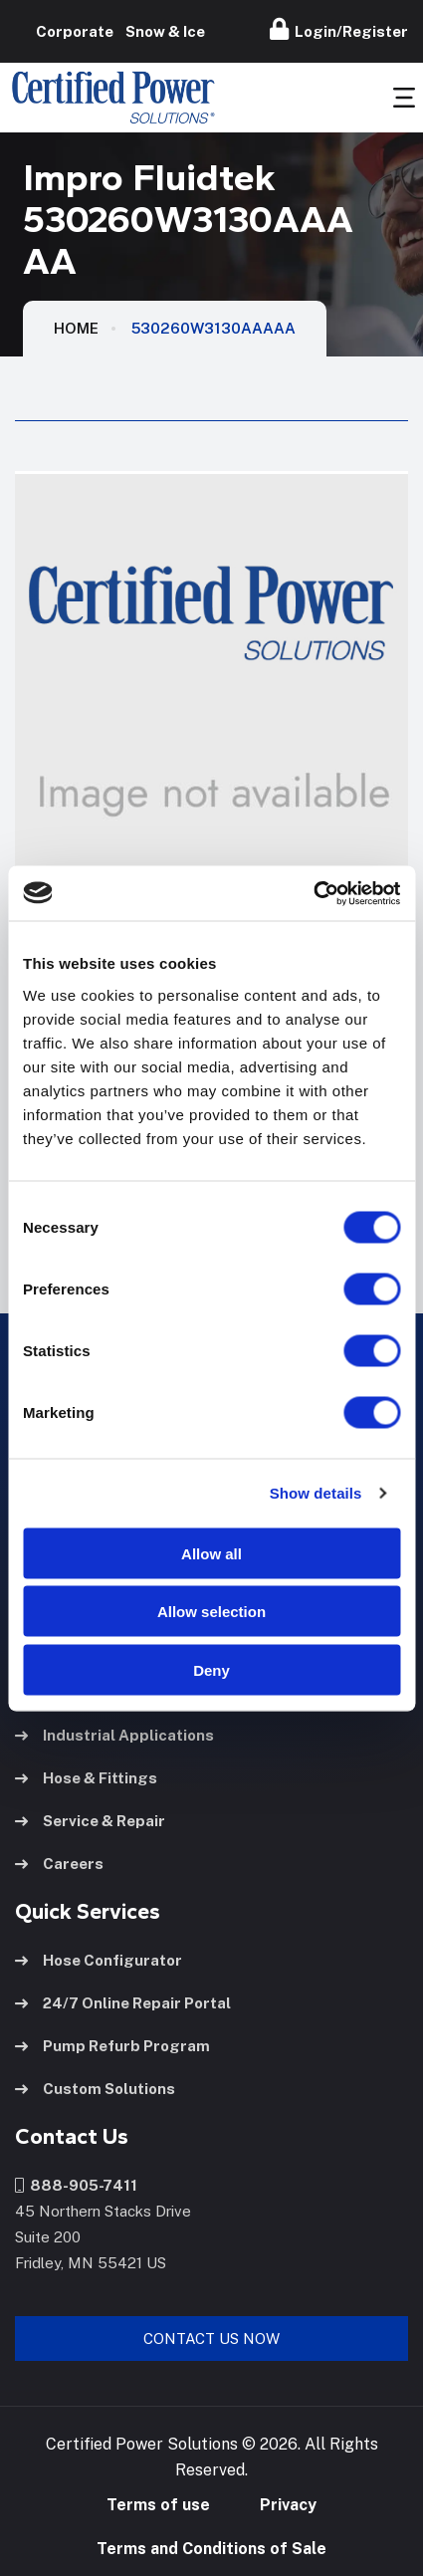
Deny (211, 1669)
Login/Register (339, 29)
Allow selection (211, 1611)
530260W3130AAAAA (213, 328)
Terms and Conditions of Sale (211, 2548)
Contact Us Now (211, 2338)
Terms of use (158, 2504)
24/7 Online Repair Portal (123, 2002)
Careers (59, 1863)
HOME (76, 328)
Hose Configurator (98, 1960)
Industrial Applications (114, 1735)
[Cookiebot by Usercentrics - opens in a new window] (313, 893)
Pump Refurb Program (112, 2045)
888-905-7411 (76, 2185)
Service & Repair (90, 1820)
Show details (316, 1493)
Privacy (288, 2504)
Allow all (211, 1552)
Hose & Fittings (86, 1777)
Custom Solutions (95, 2088)
